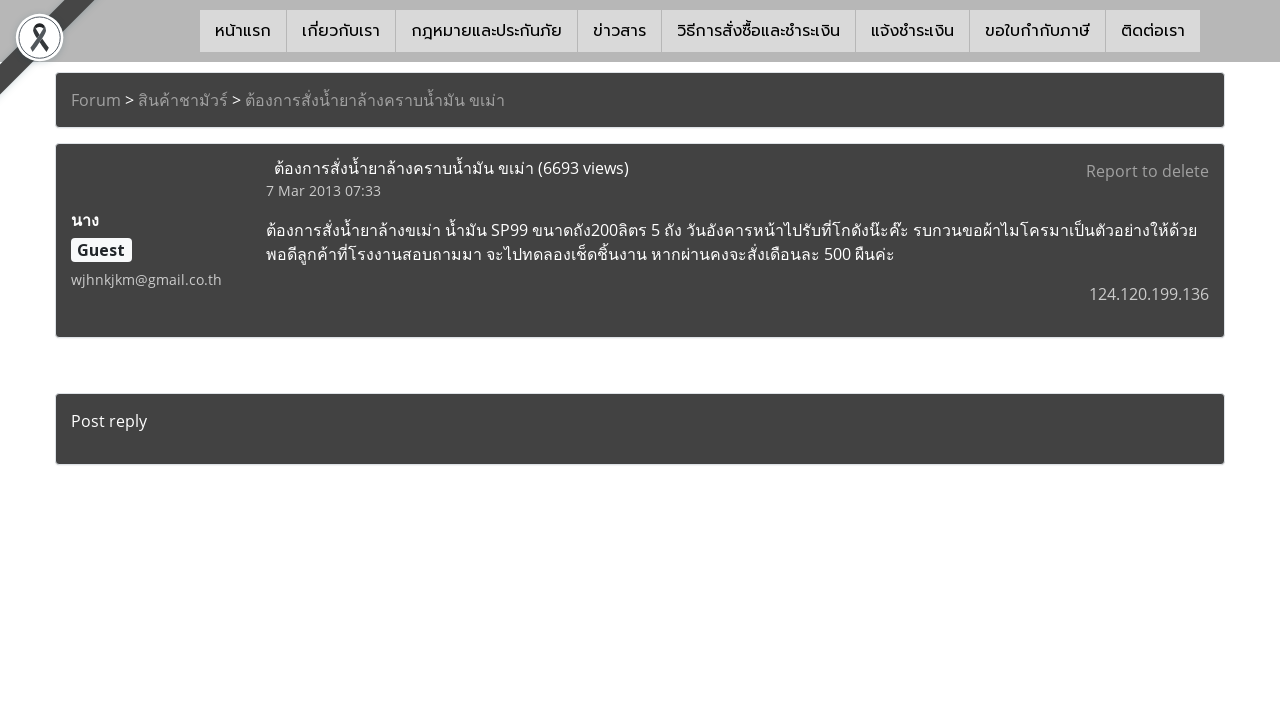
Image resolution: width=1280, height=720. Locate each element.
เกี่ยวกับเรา (341, 31)
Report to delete (1147, 171)
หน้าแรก (243, 31)
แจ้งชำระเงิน (912, 31)
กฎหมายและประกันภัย (486, 31)
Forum (96, 100)
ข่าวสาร (619, 31)
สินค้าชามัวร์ (183, 100)
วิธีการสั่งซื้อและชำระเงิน (758, 31)
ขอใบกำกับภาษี (1037, 31)
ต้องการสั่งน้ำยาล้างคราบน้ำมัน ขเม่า (375, 100)
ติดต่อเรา (1153, 31)
